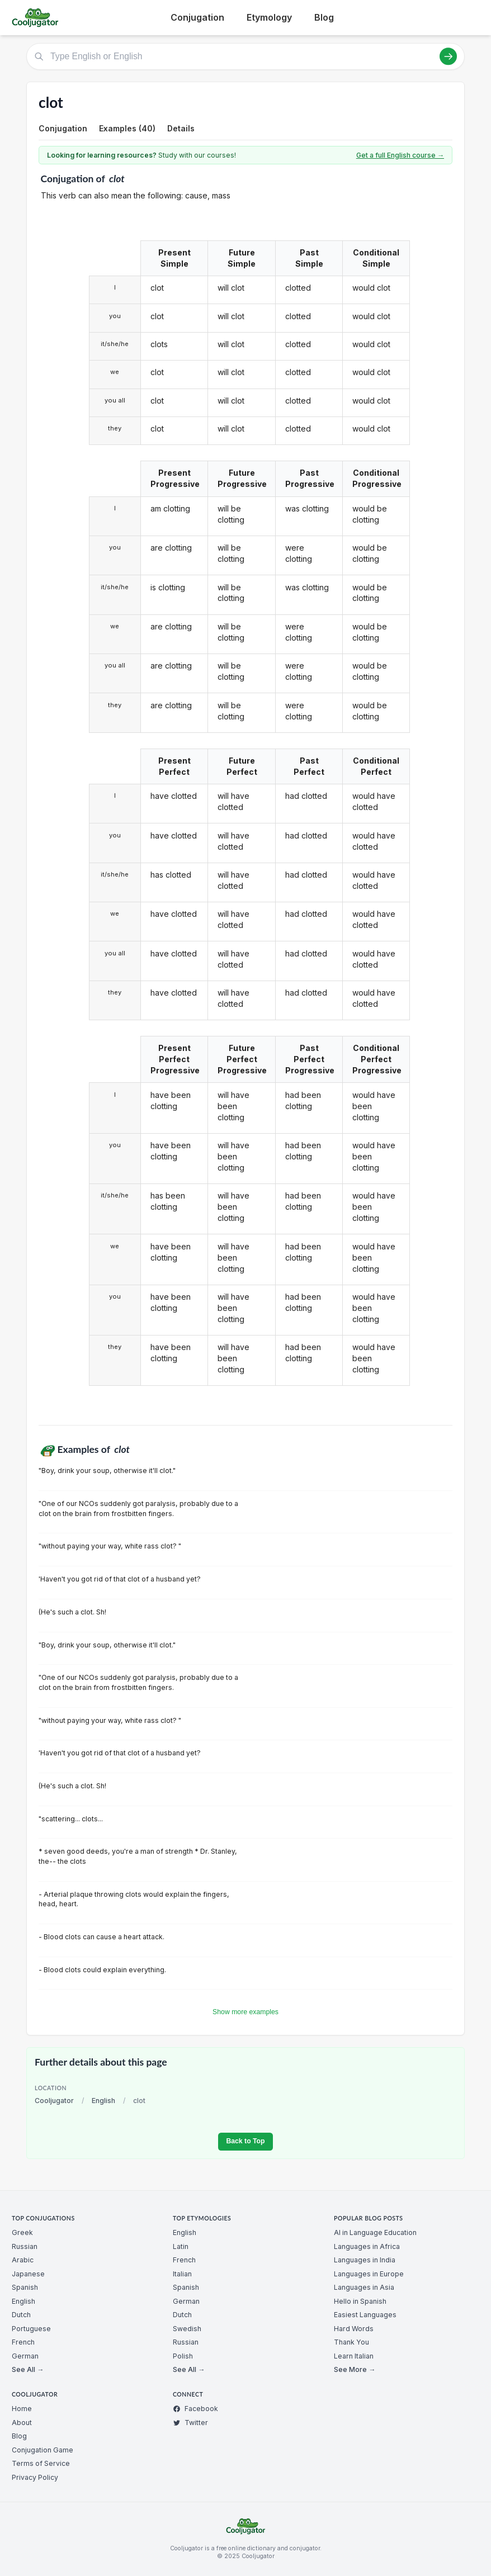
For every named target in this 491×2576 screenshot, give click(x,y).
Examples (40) (127, 128)
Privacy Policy (35, 2477)
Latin (180, 2246)
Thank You (351, 2342)
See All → (28, 2369)
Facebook (195, 2408)
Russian (24, 2246)
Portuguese (31, 2328)
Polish (183, 2356)
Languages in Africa (367, 2246)
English (103, 2100)
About (22, 2422)
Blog (324, 17)
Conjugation (197, 17)
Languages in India (364, 2260)
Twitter (190, 2422)
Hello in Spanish (360, 2301)
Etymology (269, 17)
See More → (354, 2369)
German (25, 2356)
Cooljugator (54, 2100)
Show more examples (245, 2012)
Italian (182, 2274)
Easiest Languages (365, 2314)
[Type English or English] (245, 56)
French (23, 2342)
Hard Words (354, 2328)
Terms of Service (41, 2463)
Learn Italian (354, 2356)
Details (181, 128)
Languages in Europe (369, 2274)
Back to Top (245, 2141)
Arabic (23, 2260)
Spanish (25, 2287)
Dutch (21, 2314)
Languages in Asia (364, 2287)
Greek (22, 2232)
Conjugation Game (42, 2450)
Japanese (28, 2274)
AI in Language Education (375, 2232)
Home (22, 2408)
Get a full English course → (400, 155)
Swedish (187, 2328)
